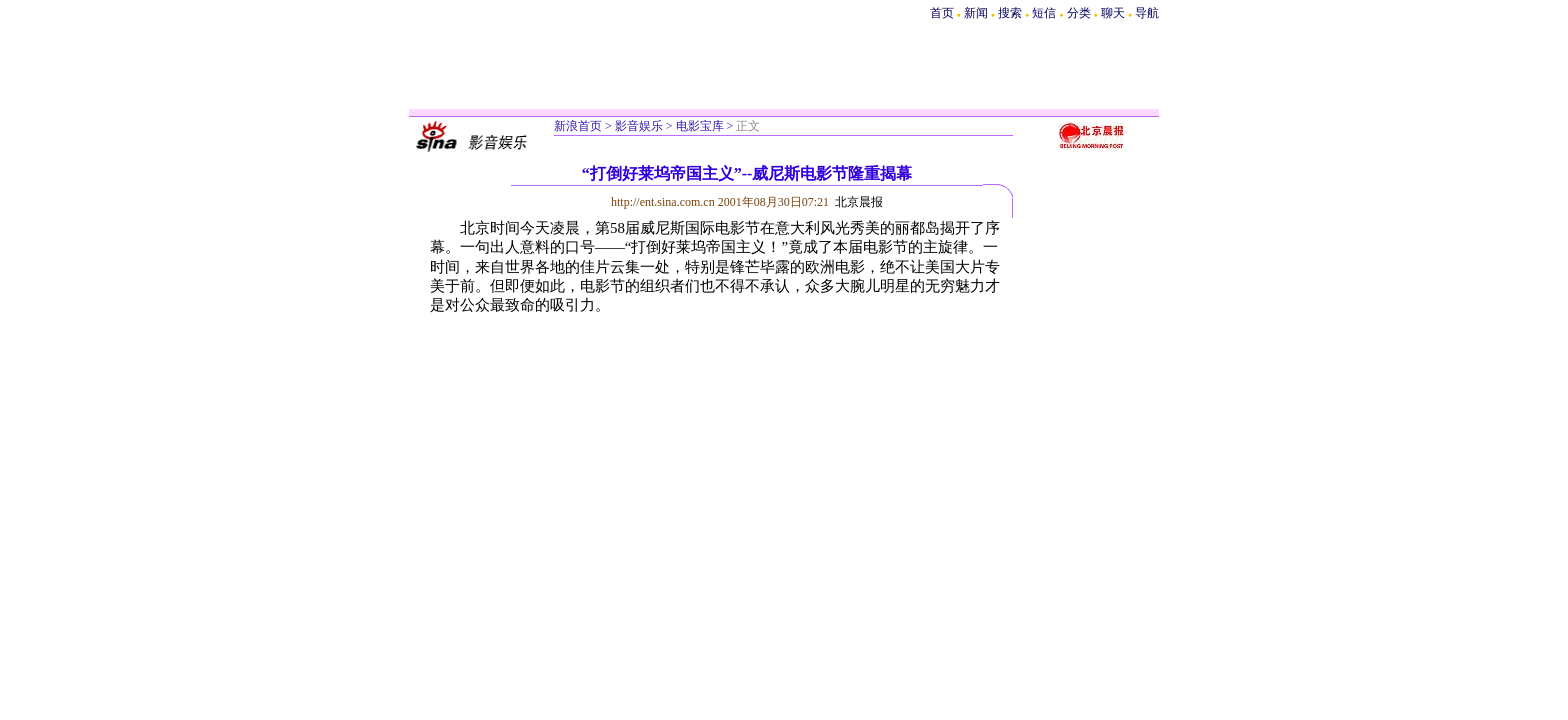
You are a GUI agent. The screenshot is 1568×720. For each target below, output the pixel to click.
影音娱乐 (639, 126)
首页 (942, 13)
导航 (1147, 13)
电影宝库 (700, 126)
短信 (1044, 13)
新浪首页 (578, 126)
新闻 (976, 13)
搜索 (1011, 13)
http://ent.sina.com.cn (664, 202)
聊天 (1113, 13)
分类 (1079, 13)
